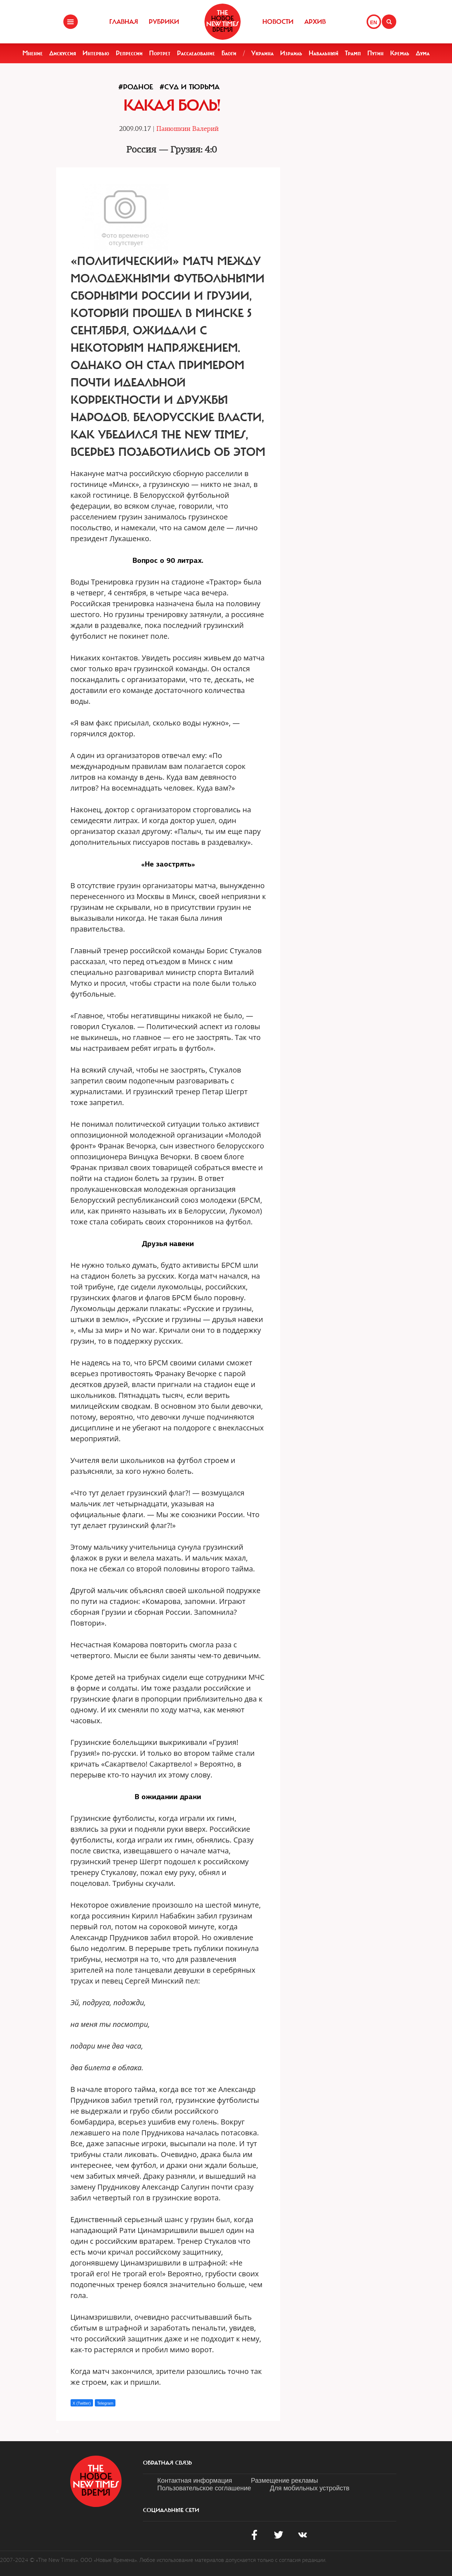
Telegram (105, 2403)
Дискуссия (62, 53)
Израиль (291, 53)
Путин (375, 53)
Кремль (399, 53)
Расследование (196, 53)
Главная (123, 22)
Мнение (32, 53)
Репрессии (129, 53)
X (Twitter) (82, 2403)
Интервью (96, 53)
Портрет (159, 53)
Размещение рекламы (284, 2480)
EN (373, 22)
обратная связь (167, 2462)
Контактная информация (194, 2480)
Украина (262, 53)
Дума (423, 53)
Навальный (323, 53)
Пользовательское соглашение (204, 2488)
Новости (277, 22)
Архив (315, 22)
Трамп (353, 53)
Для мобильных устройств (310, 2488)
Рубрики (164, 22)
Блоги (228, 53)
